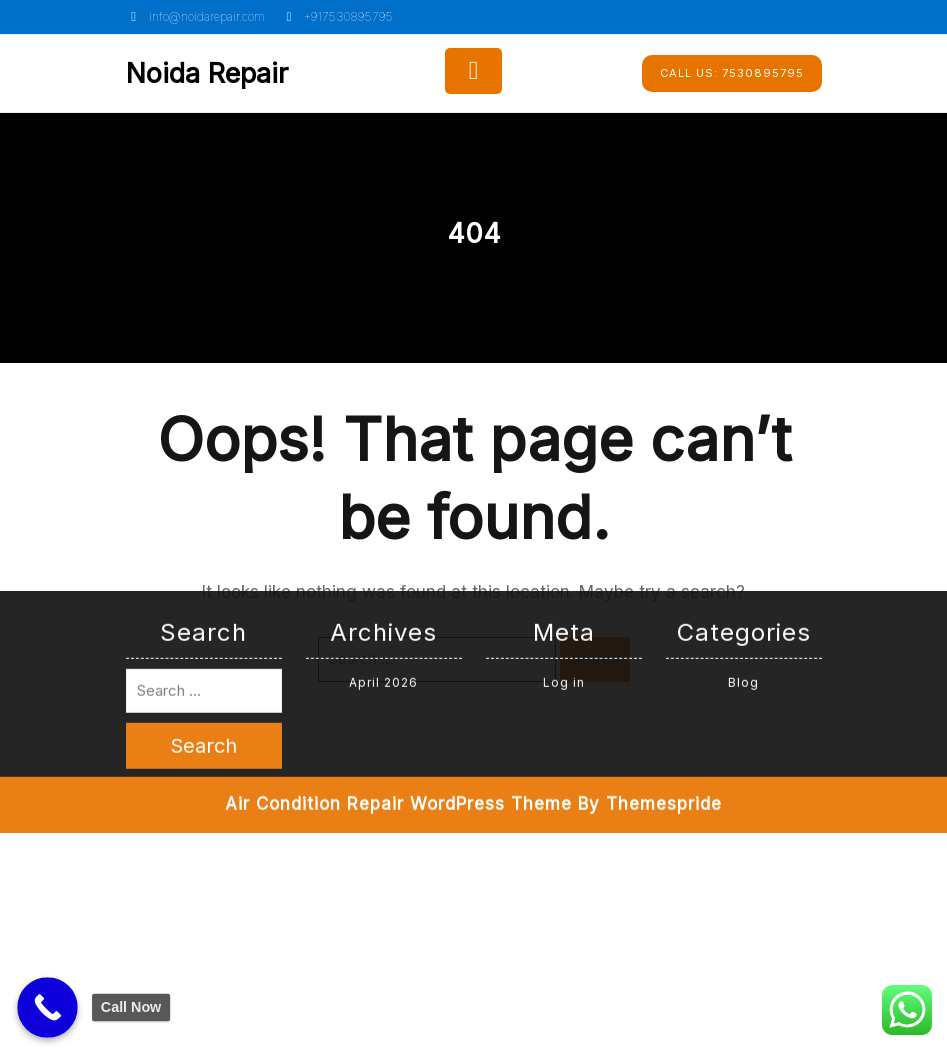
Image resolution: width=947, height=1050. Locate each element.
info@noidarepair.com (195, 16)
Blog (743, 477)
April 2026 (383, 477)
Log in (564, 477)
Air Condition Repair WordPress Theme (398, 599)
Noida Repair (207, 73)
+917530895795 (337, 16)
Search (595, 658)
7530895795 (732, 73)
